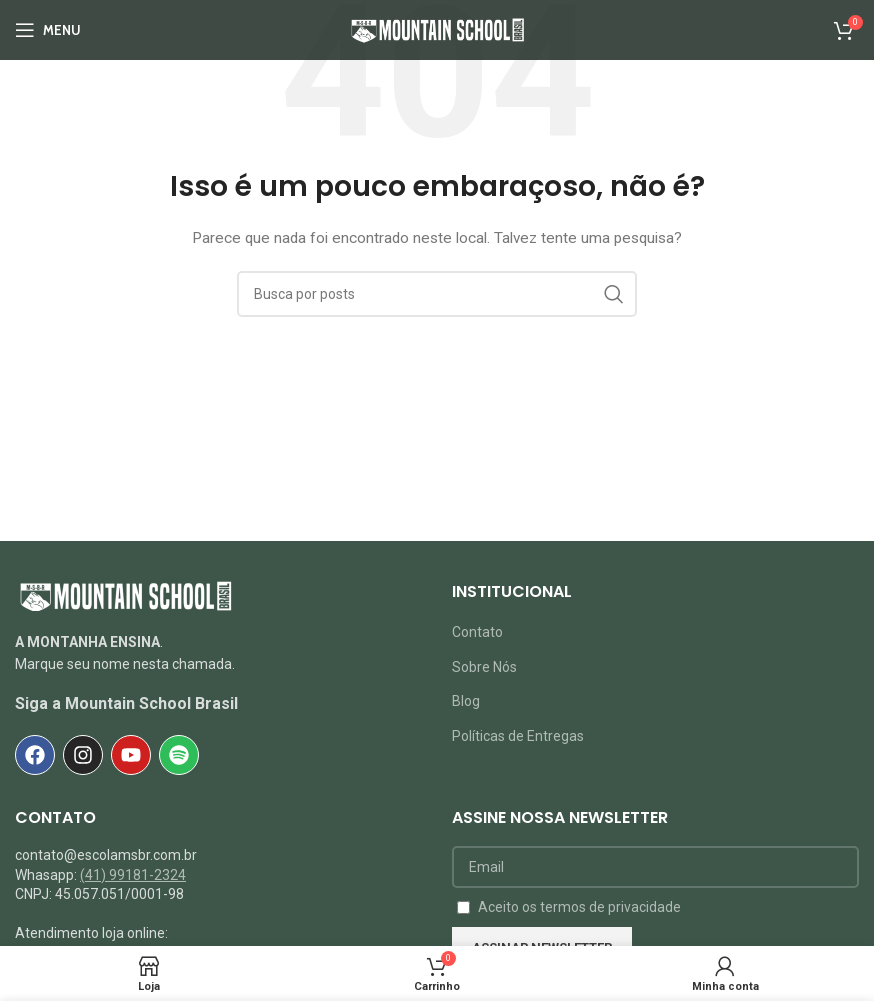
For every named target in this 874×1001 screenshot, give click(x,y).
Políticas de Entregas (518, 736)
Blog (466, 701)
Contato (477, 632)
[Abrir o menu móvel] (48, 30)
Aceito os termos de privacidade (579, 907)
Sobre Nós (484, 667)
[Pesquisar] (437, 294)
